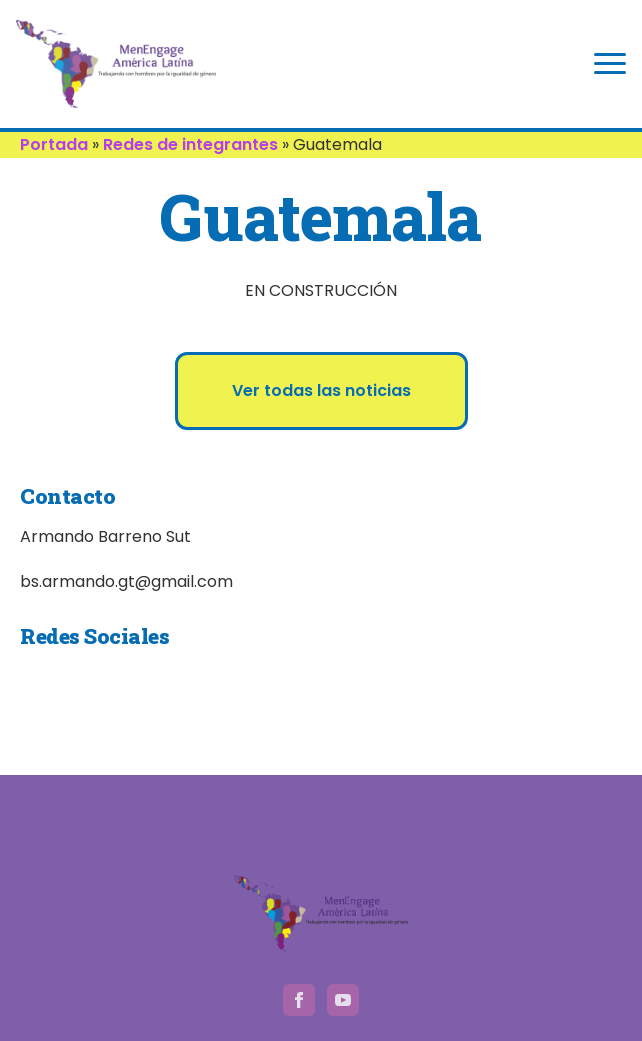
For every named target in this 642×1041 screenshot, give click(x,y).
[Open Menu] (610, 64)
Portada (54, 144)
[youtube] (343, 1000)
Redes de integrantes (190, 144)
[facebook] (299, 1000)
